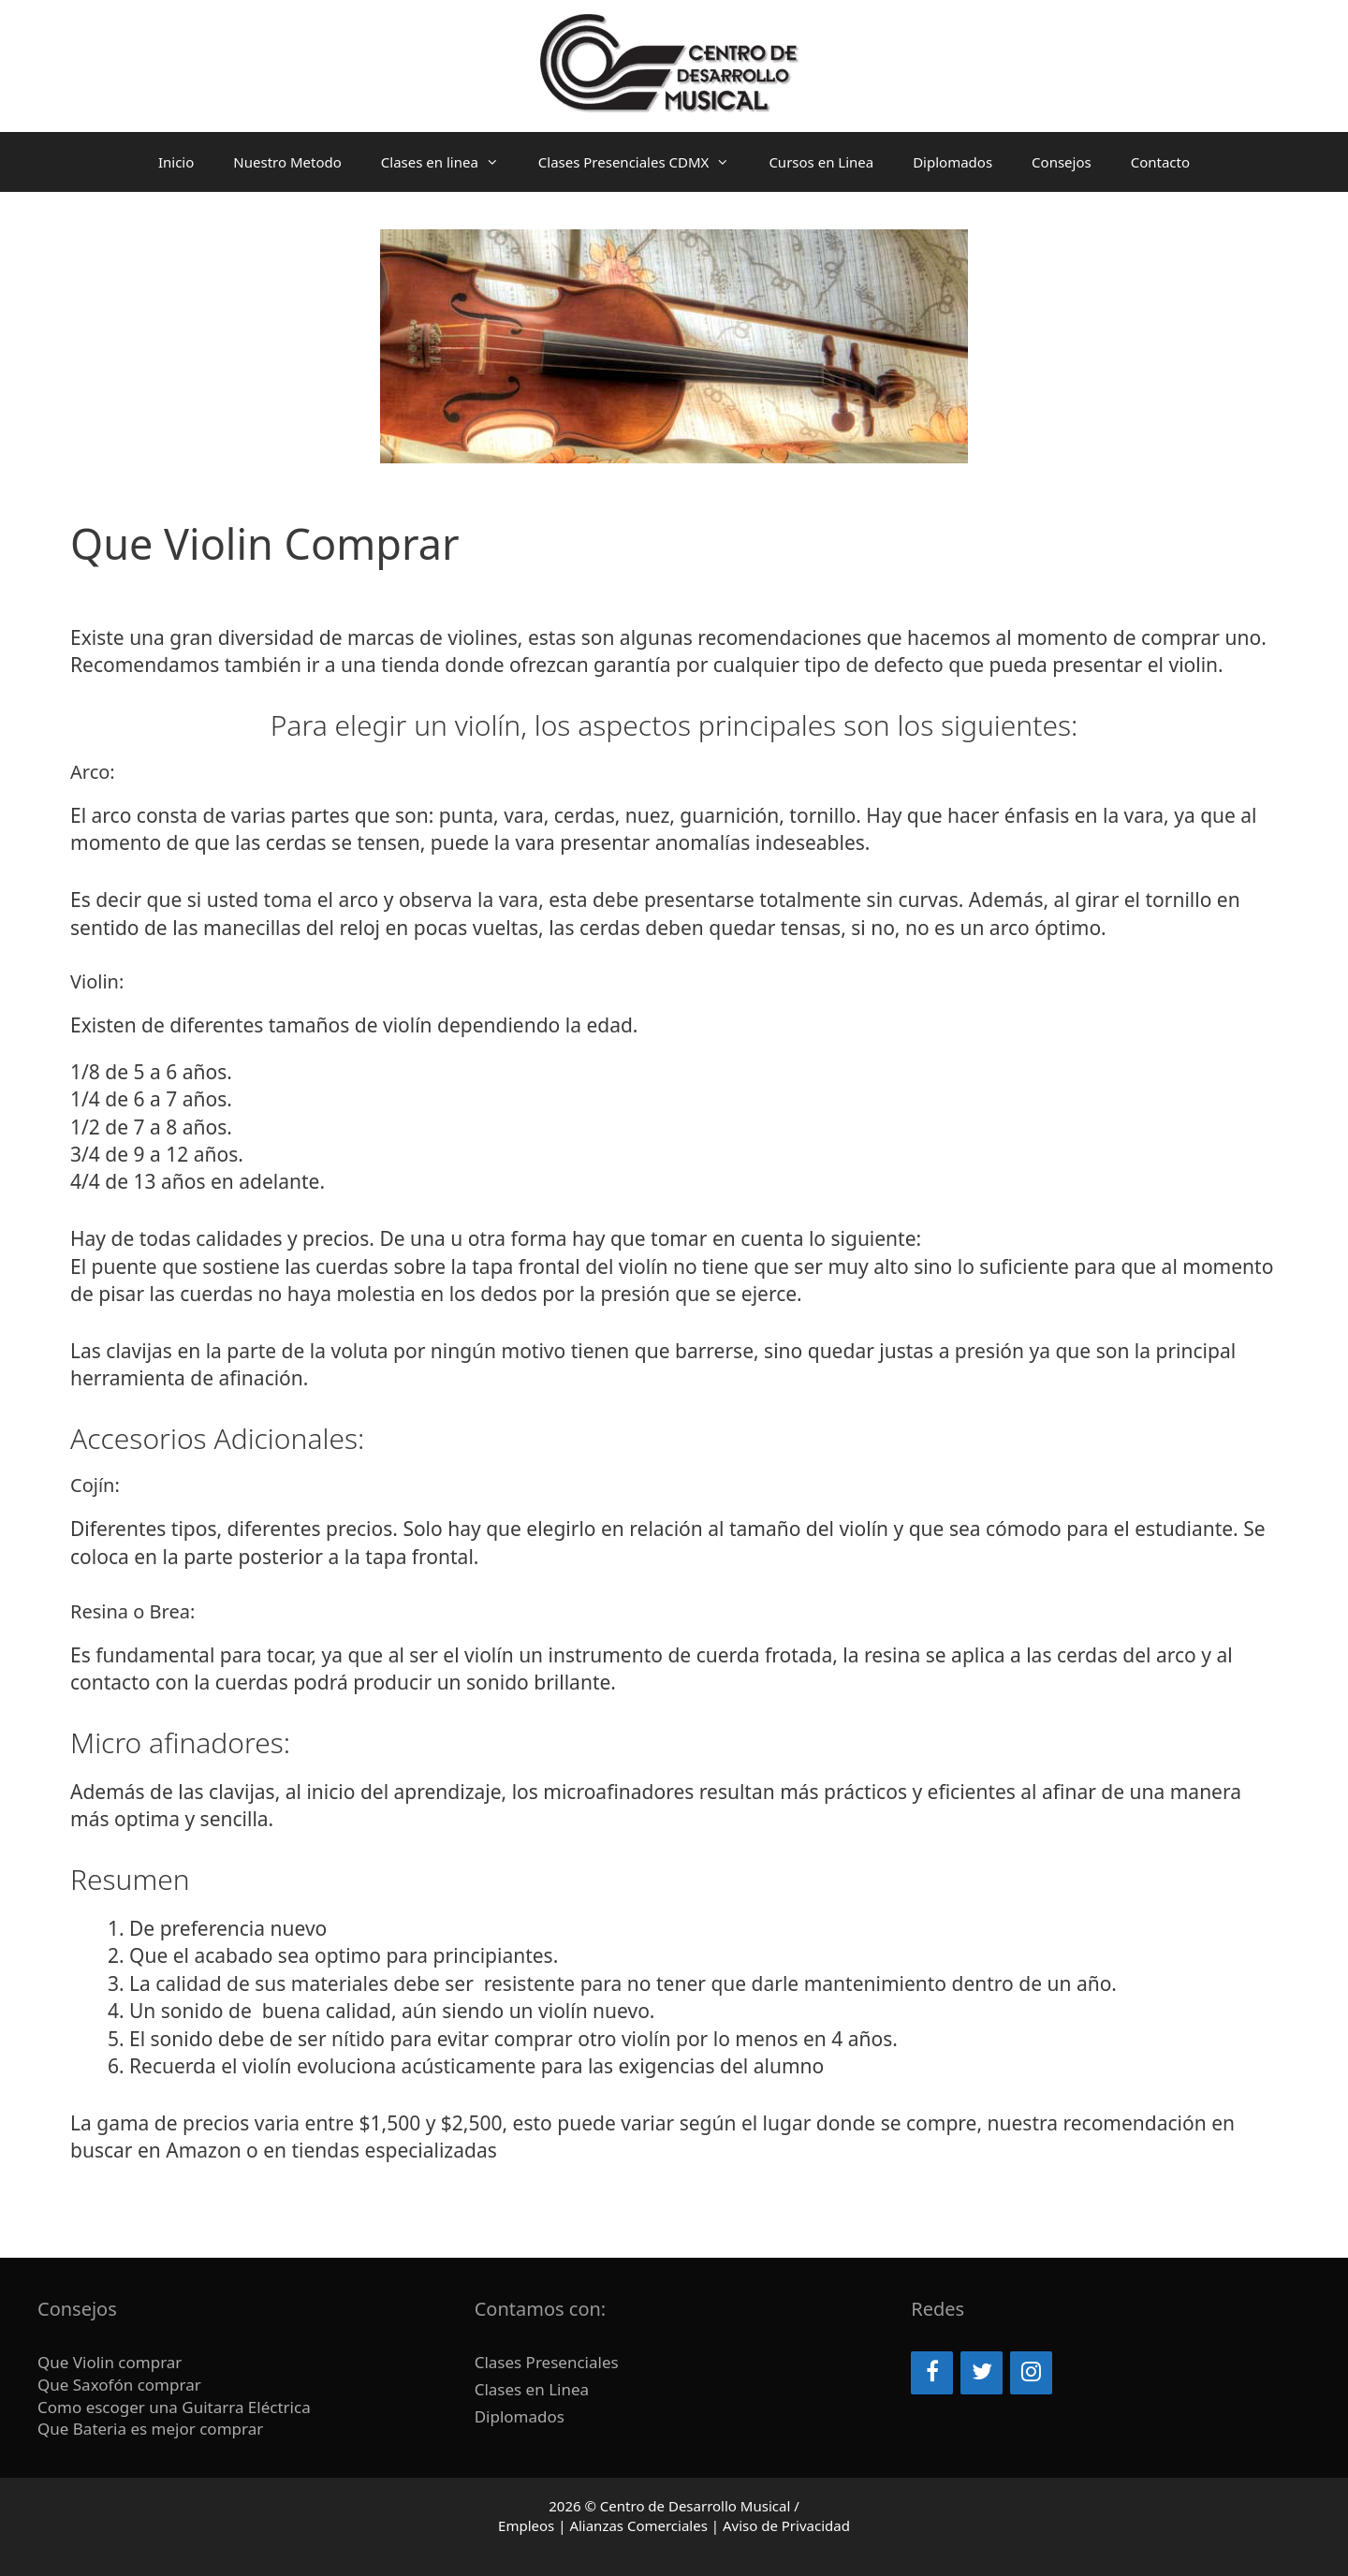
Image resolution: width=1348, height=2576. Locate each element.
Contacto (1160, 162)
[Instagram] (1031, 2372)
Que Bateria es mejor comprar (152, 2428)
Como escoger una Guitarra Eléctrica (176, 2407)
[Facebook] (932, 2372)
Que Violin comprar (109, 2362)
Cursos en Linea (821, 162)
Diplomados (952, 162)
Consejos (1062, 162)
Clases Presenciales (547, 2362)
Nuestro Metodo (287, 162)
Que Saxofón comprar (119, 2384)
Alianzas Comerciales (638, 2525)
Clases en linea (450, 162)
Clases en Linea (532, 2389)
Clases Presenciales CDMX (644, 162)
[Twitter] (981, 2372)
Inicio (176, 162)
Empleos (526, 2525)
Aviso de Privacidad (786, 2525)
